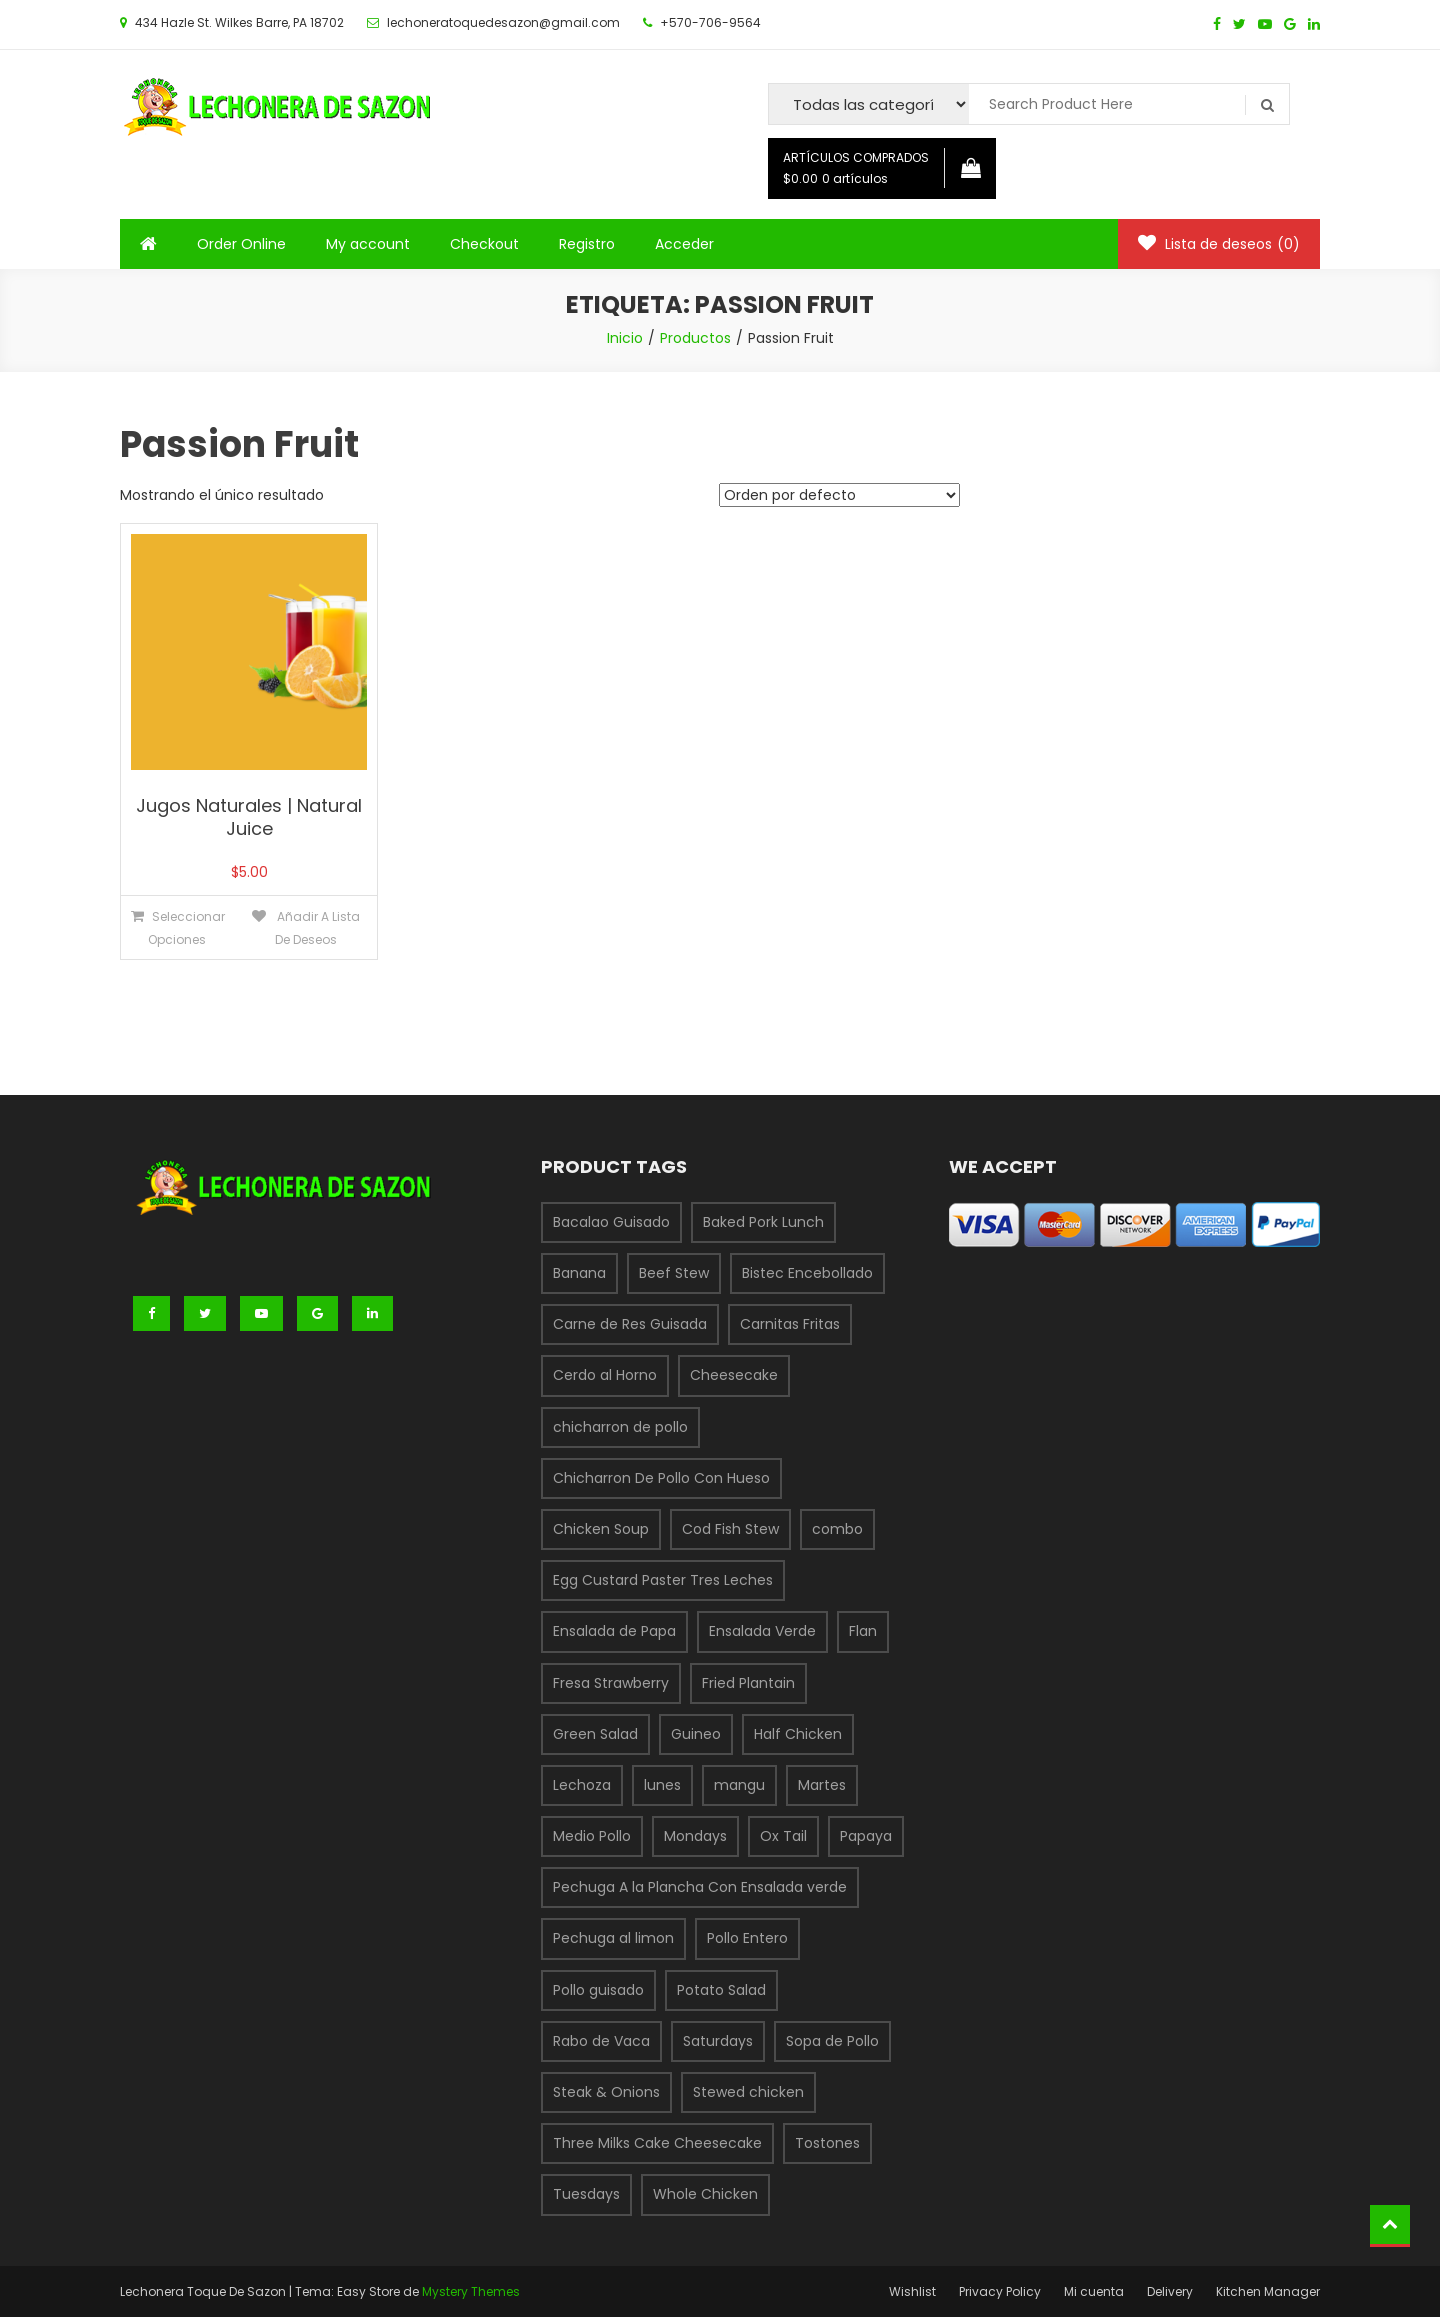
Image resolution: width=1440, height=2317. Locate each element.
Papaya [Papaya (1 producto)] (866, 1836)
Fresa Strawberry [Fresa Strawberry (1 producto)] (611, 1683)
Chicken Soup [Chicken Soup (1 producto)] (601, 1529)
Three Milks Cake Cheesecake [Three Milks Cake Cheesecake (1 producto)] (657, 2143)
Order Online (241, 244)
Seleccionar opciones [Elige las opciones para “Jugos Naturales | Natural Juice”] (186, 928)
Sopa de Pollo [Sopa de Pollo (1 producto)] (832, 2041)
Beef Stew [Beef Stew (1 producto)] (674, 1273)
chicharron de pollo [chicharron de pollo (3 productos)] (620, 1427)
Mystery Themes (471, 2291)
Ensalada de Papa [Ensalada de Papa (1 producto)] (614, 1631)
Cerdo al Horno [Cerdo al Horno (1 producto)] (605, 1375)
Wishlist (912, 2291)
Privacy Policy (1000, 2291)
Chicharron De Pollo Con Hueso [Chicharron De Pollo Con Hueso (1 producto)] (661, 1478)
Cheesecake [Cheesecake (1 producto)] (734, 1375)
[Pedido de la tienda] (839, 495)
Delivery (1170, 2291)
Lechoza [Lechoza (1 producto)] (582, 1785)
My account (368, 244)
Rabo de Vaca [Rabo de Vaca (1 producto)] (601, 2041)
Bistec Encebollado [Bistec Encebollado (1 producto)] (807, 1273)
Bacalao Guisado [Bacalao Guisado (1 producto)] (611, 1222)
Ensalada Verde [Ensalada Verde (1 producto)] (762, 1631)
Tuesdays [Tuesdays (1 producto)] (586, 2194)
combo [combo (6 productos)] (837, 1529)
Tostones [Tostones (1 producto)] (827, 2143)
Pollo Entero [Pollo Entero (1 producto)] (747, 1938)
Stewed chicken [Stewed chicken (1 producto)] (748, 2092)
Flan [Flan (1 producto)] (863, 1631)
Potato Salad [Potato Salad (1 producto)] (721, 1990)
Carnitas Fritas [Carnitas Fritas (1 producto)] (790, 1324)
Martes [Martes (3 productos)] (822, 1785)
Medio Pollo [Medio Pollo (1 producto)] (592, 1836)
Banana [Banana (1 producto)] (579, 1273)
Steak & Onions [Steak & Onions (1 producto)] (606, 2092)
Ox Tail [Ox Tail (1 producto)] (783, 1836)
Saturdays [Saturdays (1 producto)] (718, 2041)
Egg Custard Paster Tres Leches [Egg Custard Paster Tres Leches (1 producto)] (663, 1580)
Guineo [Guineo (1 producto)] (696, 1734)
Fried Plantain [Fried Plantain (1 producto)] (748, 1683)
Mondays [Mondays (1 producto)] (695, 1836)
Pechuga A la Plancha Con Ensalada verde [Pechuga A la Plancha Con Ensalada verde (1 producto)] (700, 1887)
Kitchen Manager (1268, 2291)
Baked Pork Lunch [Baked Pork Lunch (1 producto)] (763, 1222)
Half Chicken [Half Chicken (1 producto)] (798, 1734)
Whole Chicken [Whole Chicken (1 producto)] (705, 2194)
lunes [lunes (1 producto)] (662, 1785)
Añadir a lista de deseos (317, 928)
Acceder (684, 244)
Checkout (484, 244)
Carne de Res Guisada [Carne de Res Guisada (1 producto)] (630, 1324)
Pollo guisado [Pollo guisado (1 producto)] (598, 1990)
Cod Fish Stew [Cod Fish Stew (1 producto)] (730, 1529)
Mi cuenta (1094, 2291)
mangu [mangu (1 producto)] (739, 1785)
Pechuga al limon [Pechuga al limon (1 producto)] (613, 1938)
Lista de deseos (1219, 244)
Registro (587, 244)
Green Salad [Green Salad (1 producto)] (595, 1734)
